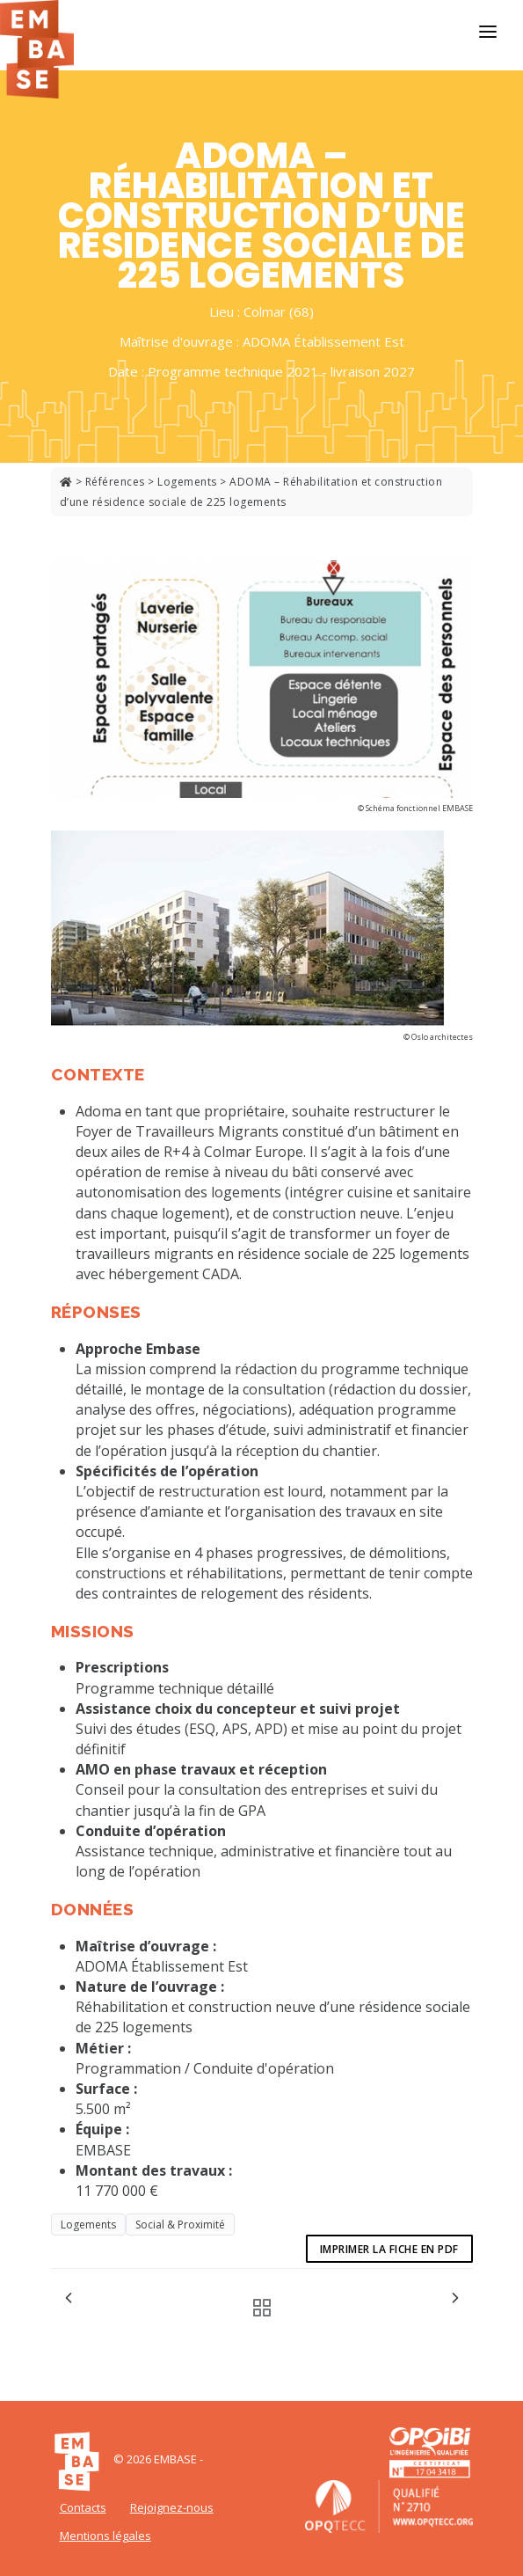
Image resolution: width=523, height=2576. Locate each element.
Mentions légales (105, 2535)
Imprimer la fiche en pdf (389, 2249)
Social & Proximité (180, 2224)
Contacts (83, 2507)
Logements (187, 481)
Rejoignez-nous (172, 2507)
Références (115, 481)
